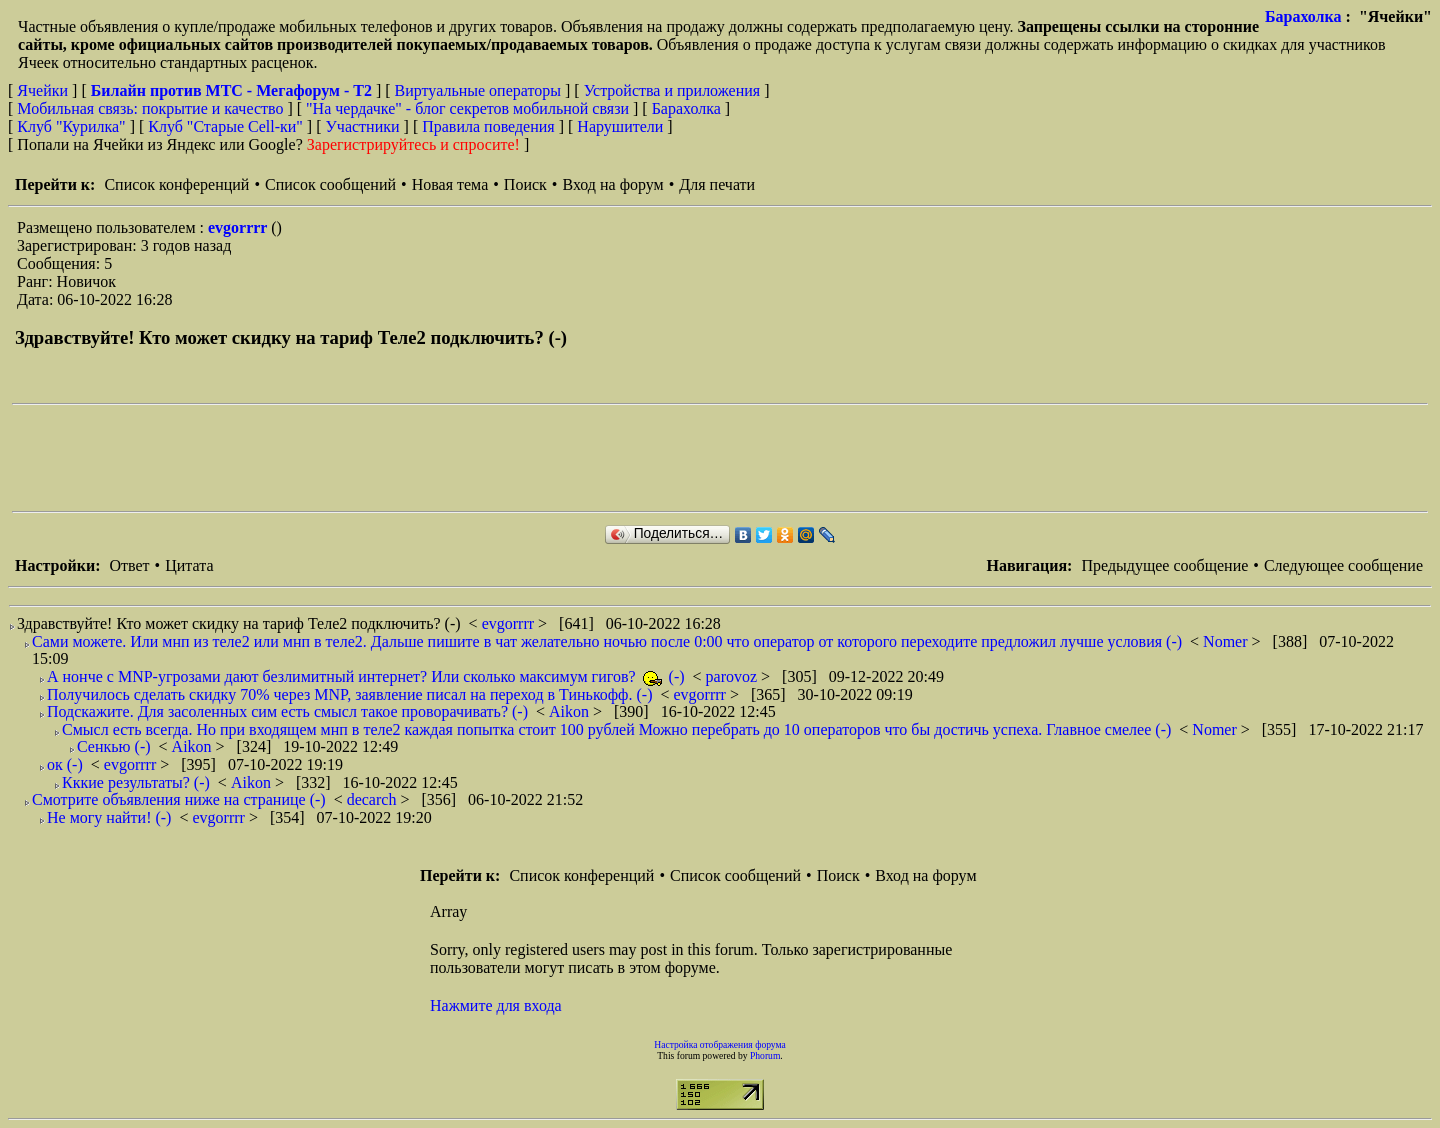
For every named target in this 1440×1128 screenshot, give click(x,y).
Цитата (189, 565)
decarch (374, 799)
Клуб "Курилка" (71, 126)
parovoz (734, 676)
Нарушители (620, 126)
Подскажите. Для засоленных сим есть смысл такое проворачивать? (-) (287, 711)
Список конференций (176, 184)
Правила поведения (488, 126)
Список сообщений (330, 184)
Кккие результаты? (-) (136, 782)
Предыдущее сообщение (1164, 565)
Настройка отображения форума (720, 1044)
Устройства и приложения (672, 90)
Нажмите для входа (496, 1005)
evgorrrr (239, 227)
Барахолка (1303, 16)
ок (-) (65, 764)
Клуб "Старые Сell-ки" (225, 126)
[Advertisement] (376, 458)
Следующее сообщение (1343, 565)
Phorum (765, 1055)
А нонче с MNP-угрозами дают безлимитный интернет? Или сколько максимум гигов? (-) (366, 676)
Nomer (1227, 641)
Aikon (571, 711)
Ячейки (44, 90)
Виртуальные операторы (478, 90)
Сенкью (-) (114, 746)
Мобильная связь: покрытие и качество (150, 108)
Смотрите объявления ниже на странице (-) (179, 799)
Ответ (129, 565)
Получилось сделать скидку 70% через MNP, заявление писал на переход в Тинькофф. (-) (349, 694)
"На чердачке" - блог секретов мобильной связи (467, 108)
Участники (363, 126)
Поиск (525, 184)
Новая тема (450, 184)
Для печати (717, 184)
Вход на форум (612, 184)
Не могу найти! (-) (109, 817)
